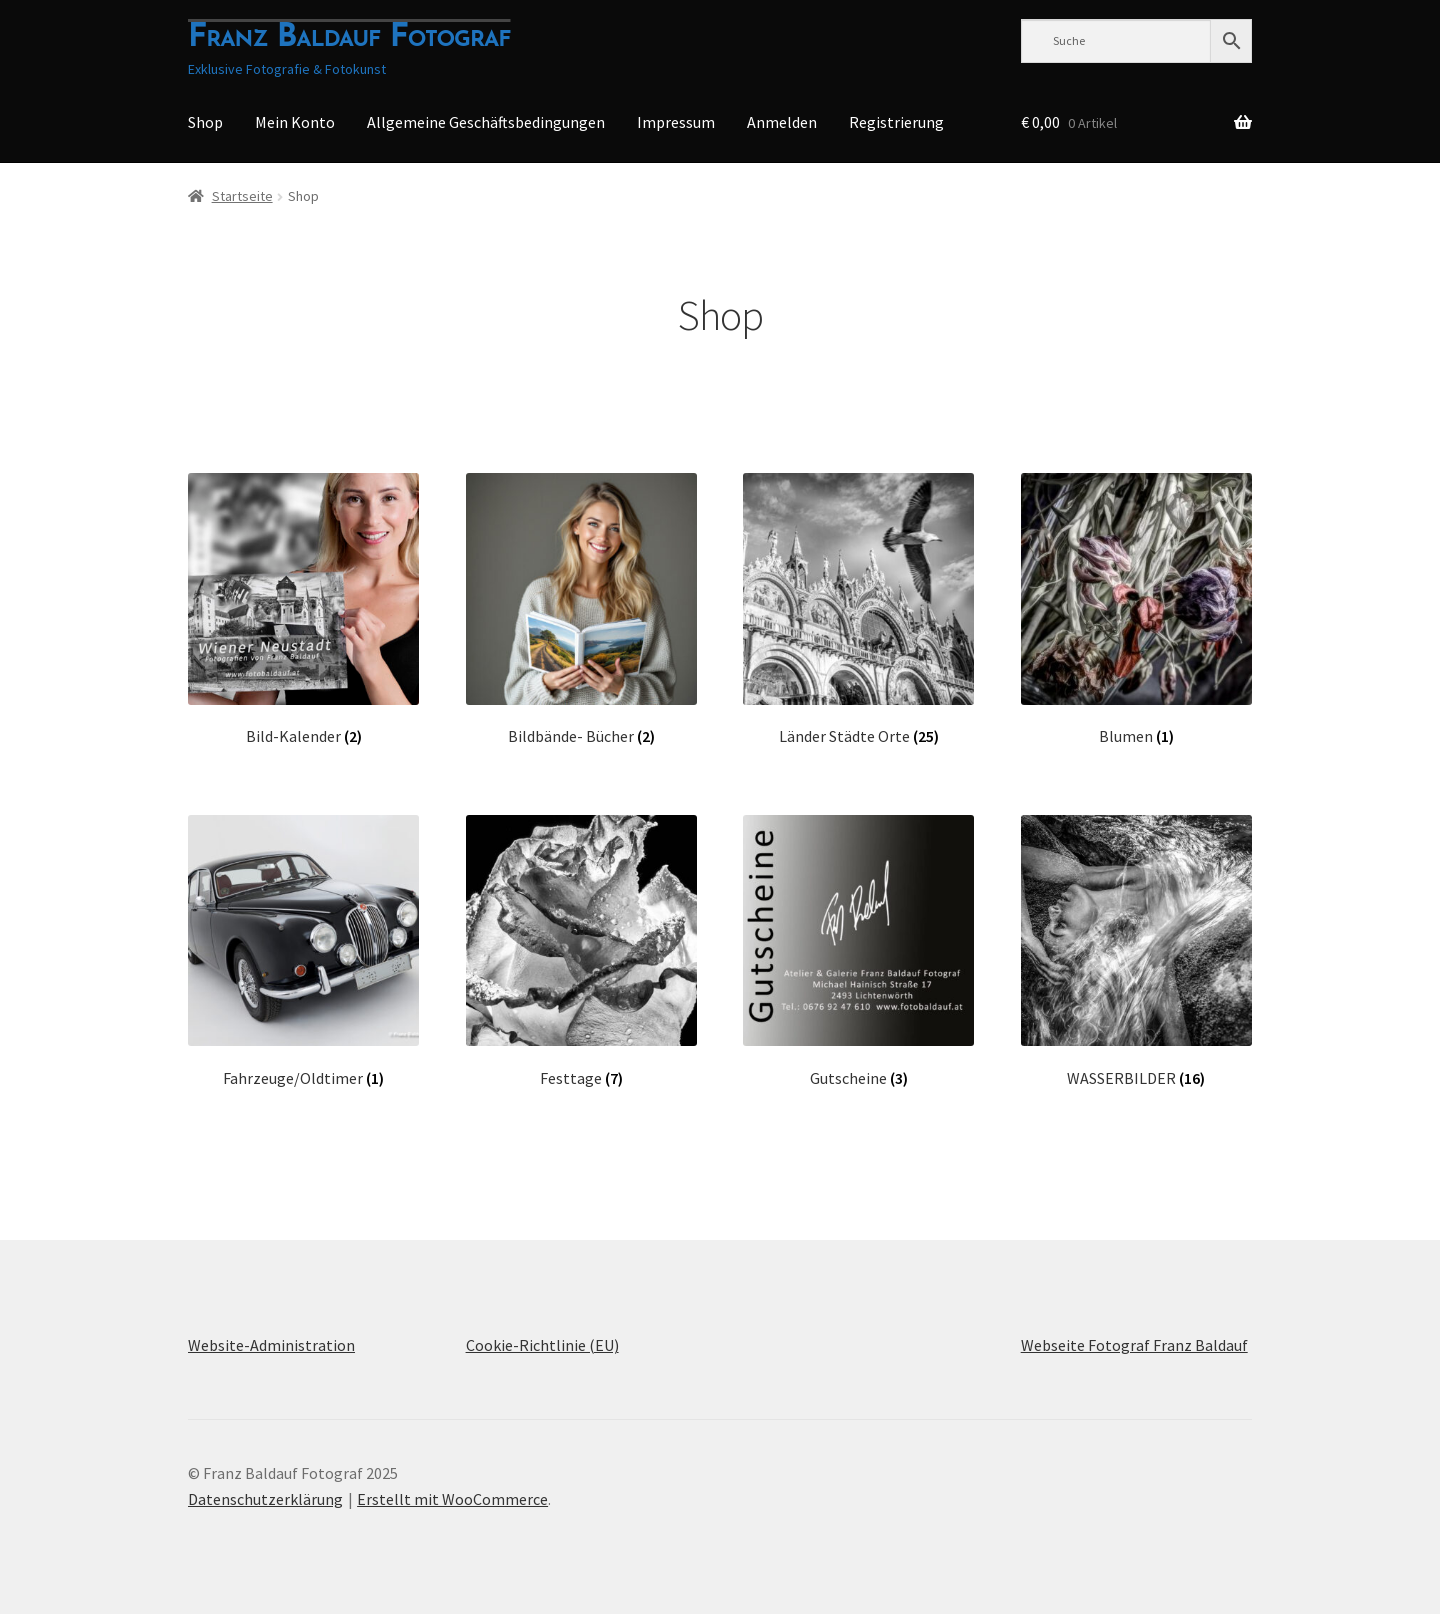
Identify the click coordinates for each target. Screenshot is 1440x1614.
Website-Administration (271, 1345)
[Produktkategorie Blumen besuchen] (1136, 609)
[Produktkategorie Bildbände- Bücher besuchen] (581, 609)
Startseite (242, 196)
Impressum (676, 122)
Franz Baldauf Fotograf (349, 38)
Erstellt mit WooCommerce (452, 1499)
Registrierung (896, 122)
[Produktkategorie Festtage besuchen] (581, 951)
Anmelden (782, 122)
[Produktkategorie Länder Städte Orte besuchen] (858, 609)
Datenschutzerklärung (265, 1499)
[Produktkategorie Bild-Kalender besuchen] (303, 609)
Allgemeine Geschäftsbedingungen (486, 122)
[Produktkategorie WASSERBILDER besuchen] (1136, 951)
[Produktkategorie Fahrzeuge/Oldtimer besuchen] (303, 951)
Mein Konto (295, 122)
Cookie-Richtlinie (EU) (542, 1345)
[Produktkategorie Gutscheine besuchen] (858, 951)
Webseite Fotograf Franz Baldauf (1134, 1345)
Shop (205, 122)
